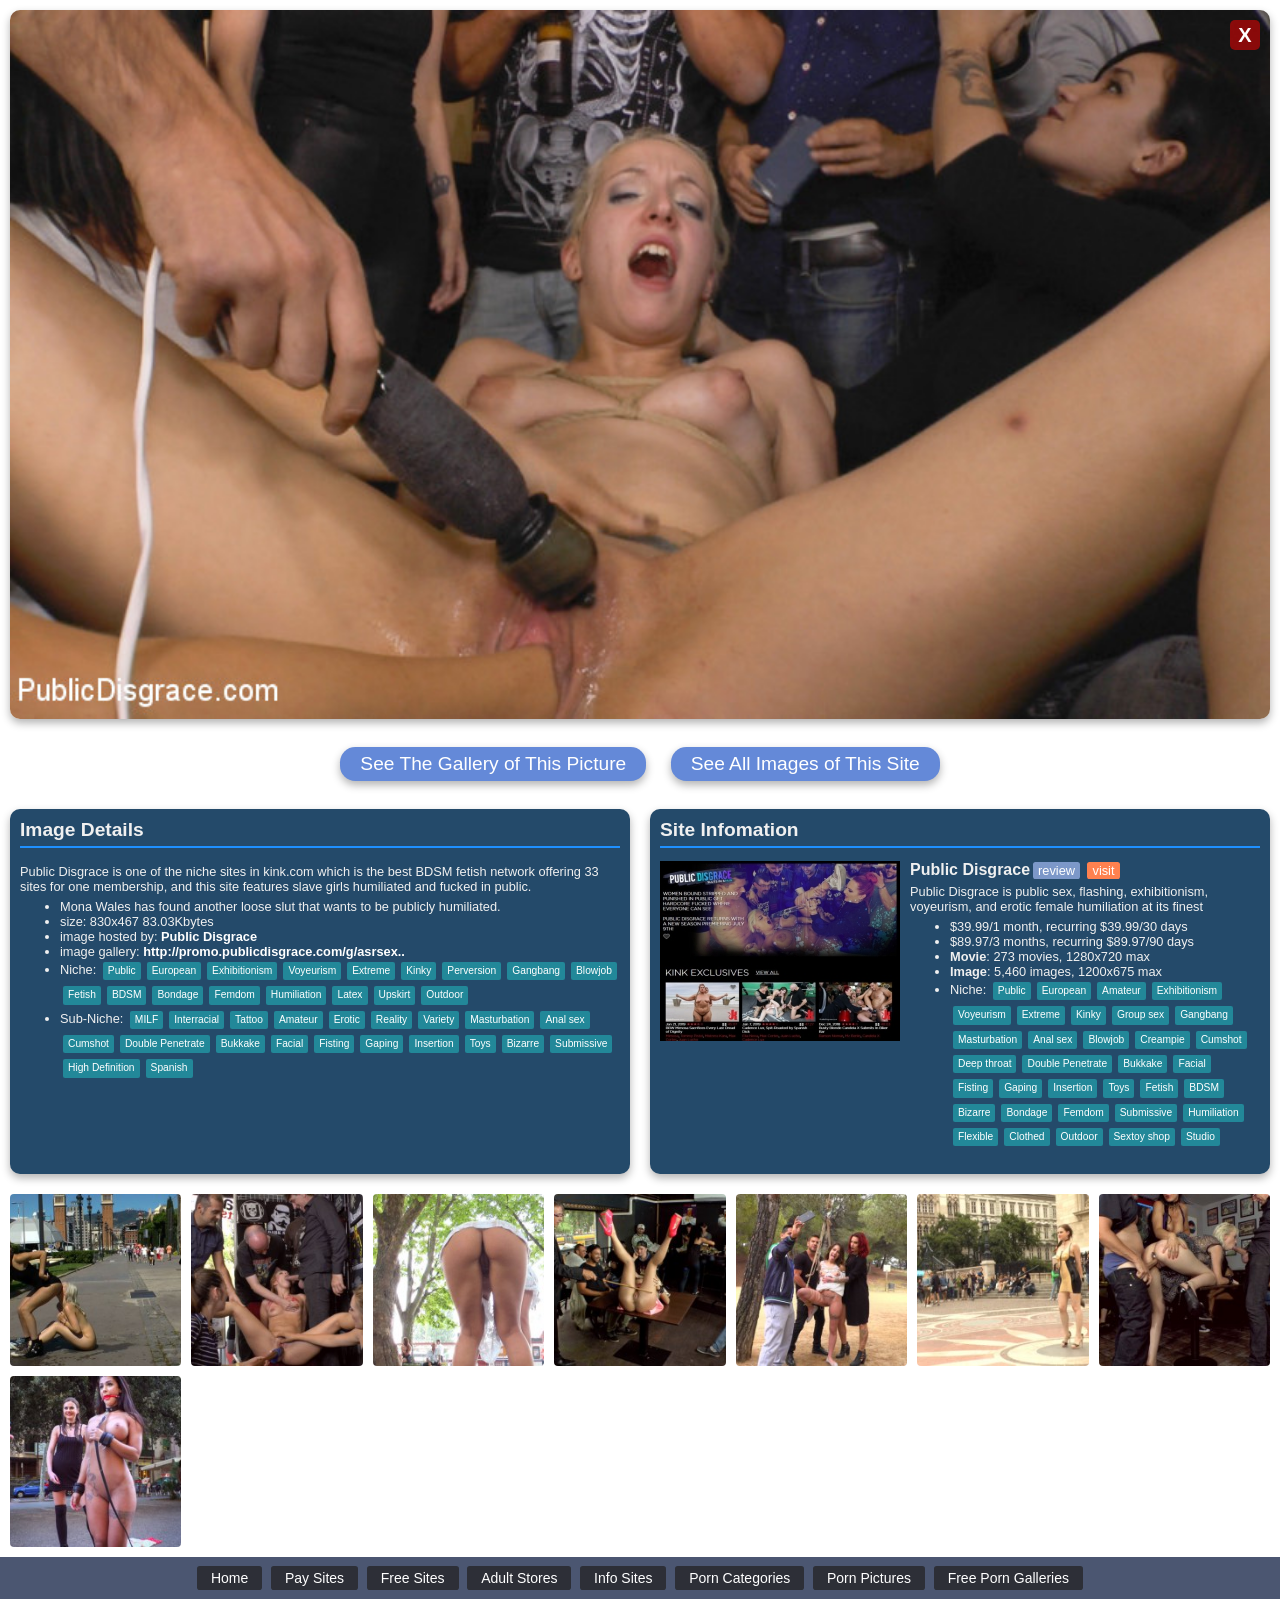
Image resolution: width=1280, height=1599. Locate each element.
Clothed (1026, 1136)
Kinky (418, 970)
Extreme (371, 970)
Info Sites (623, 1578)
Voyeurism (312, 970)
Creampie (1162, 1039)
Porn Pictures (869, 1578)
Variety (438, 1019)
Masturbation (499, 1019)
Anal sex (564, 1019)
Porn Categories (739, 1578)
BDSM (127, 994)
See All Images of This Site (805, 763)
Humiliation (296, 994)
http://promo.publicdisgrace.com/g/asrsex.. (274, 951)
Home (229, 1578)
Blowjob (594, 970)
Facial (289, 1043)
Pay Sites (314, 1578)
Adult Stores (519, 1578)
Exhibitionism (242, 970)
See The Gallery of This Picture (493, 763)
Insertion (433, 1043)
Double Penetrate (165, 1043)
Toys (480, 1043)
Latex (349, 994)
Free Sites (413, 1578)
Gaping (381, 1043)
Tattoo (249, 1019)
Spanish (169, 1067)
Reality (391, 1019)
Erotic (347, 1019)
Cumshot (88, 1043)
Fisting (334, 1043)
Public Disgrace (209, 936)
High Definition (101, 1067)
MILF (146, 1019)
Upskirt (395, 994)
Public (122, 970)
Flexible (975, 1136)
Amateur (298, 1019)
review (1056, 870)
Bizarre (523, 1043)
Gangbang (536, 970)
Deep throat (984, 1063)
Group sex (1140, 1014)
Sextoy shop (1142, 1136)
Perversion (471, 970)
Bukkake (240, 1043)
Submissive (581, 1043)
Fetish (82, 994)
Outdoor (444, 994)
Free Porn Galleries (1008, 1578)
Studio (1200, 1136)
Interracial (196, 1019)
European (174, 970)
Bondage (177, 994)
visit (1103, 870)
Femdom (234, 994)
